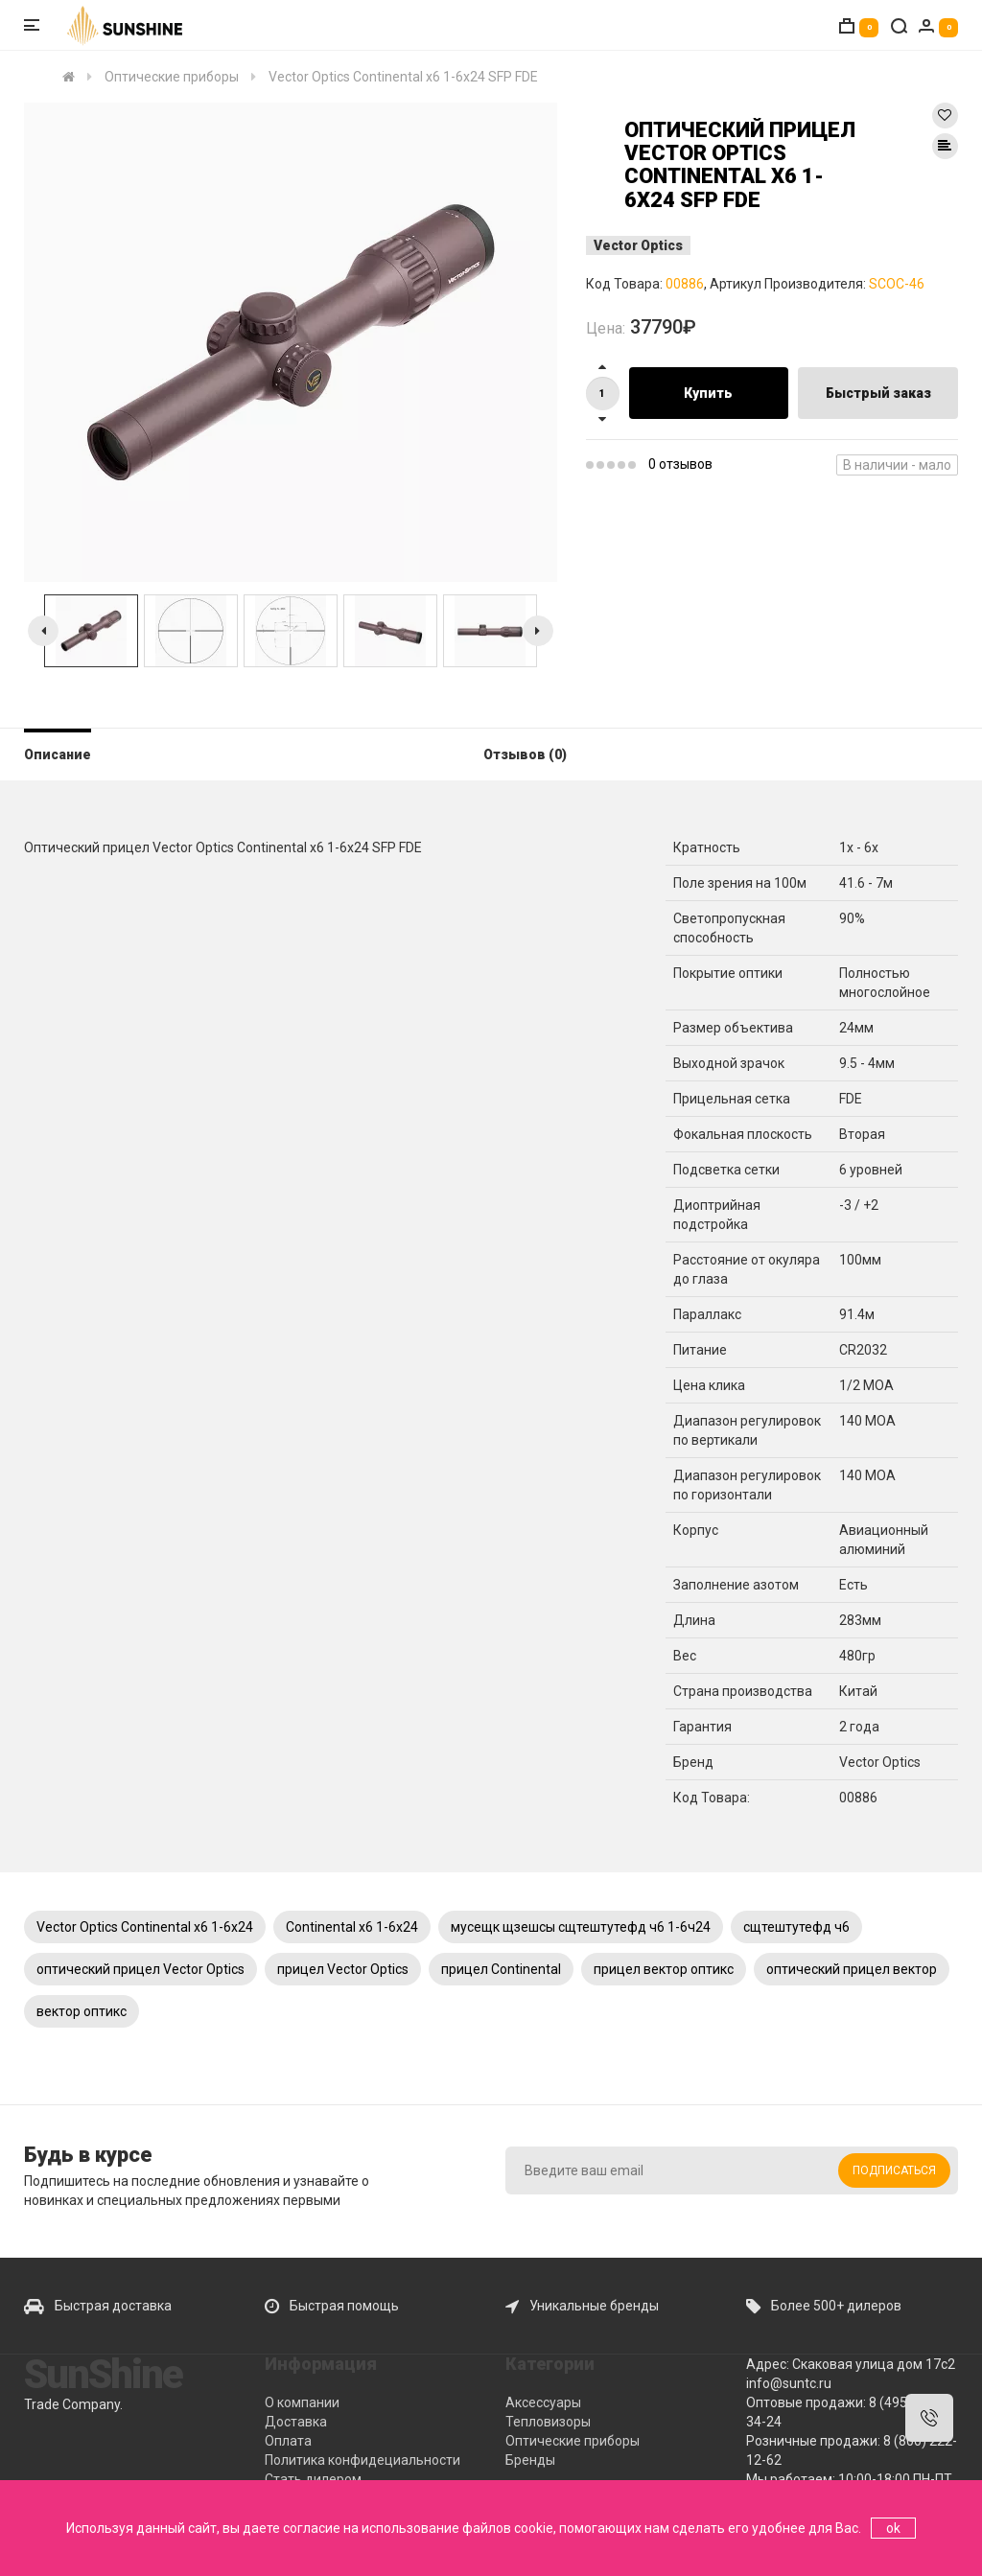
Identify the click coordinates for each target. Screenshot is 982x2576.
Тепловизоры (548, 2421)
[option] (290, 342)
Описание (57, 754)
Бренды (530, 2460)
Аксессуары (543, 2402)
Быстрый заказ (878, 393)
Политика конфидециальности (362, 2460)
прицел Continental (501, 1969)
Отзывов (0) (525, 754)
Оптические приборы (572, 2440)
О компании (302, 2402)
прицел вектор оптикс (664, 1969)
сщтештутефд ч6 (796, 1927)
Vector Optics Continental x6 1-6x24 (144, 1927)
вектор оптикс (81, 2011)
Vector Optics (638, 245)
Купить (708, 393)
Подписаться (894, 2170)
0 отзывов (680, 464)
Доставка (296, 2421)
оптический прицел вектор (851, 1969)
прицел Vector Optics (343, 1969)
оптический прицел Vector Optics (140, 1969)
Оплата (288, 2440)
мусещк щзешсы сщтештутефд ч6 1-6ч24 (581, 1927)
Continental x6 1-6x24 (352, 1927)
